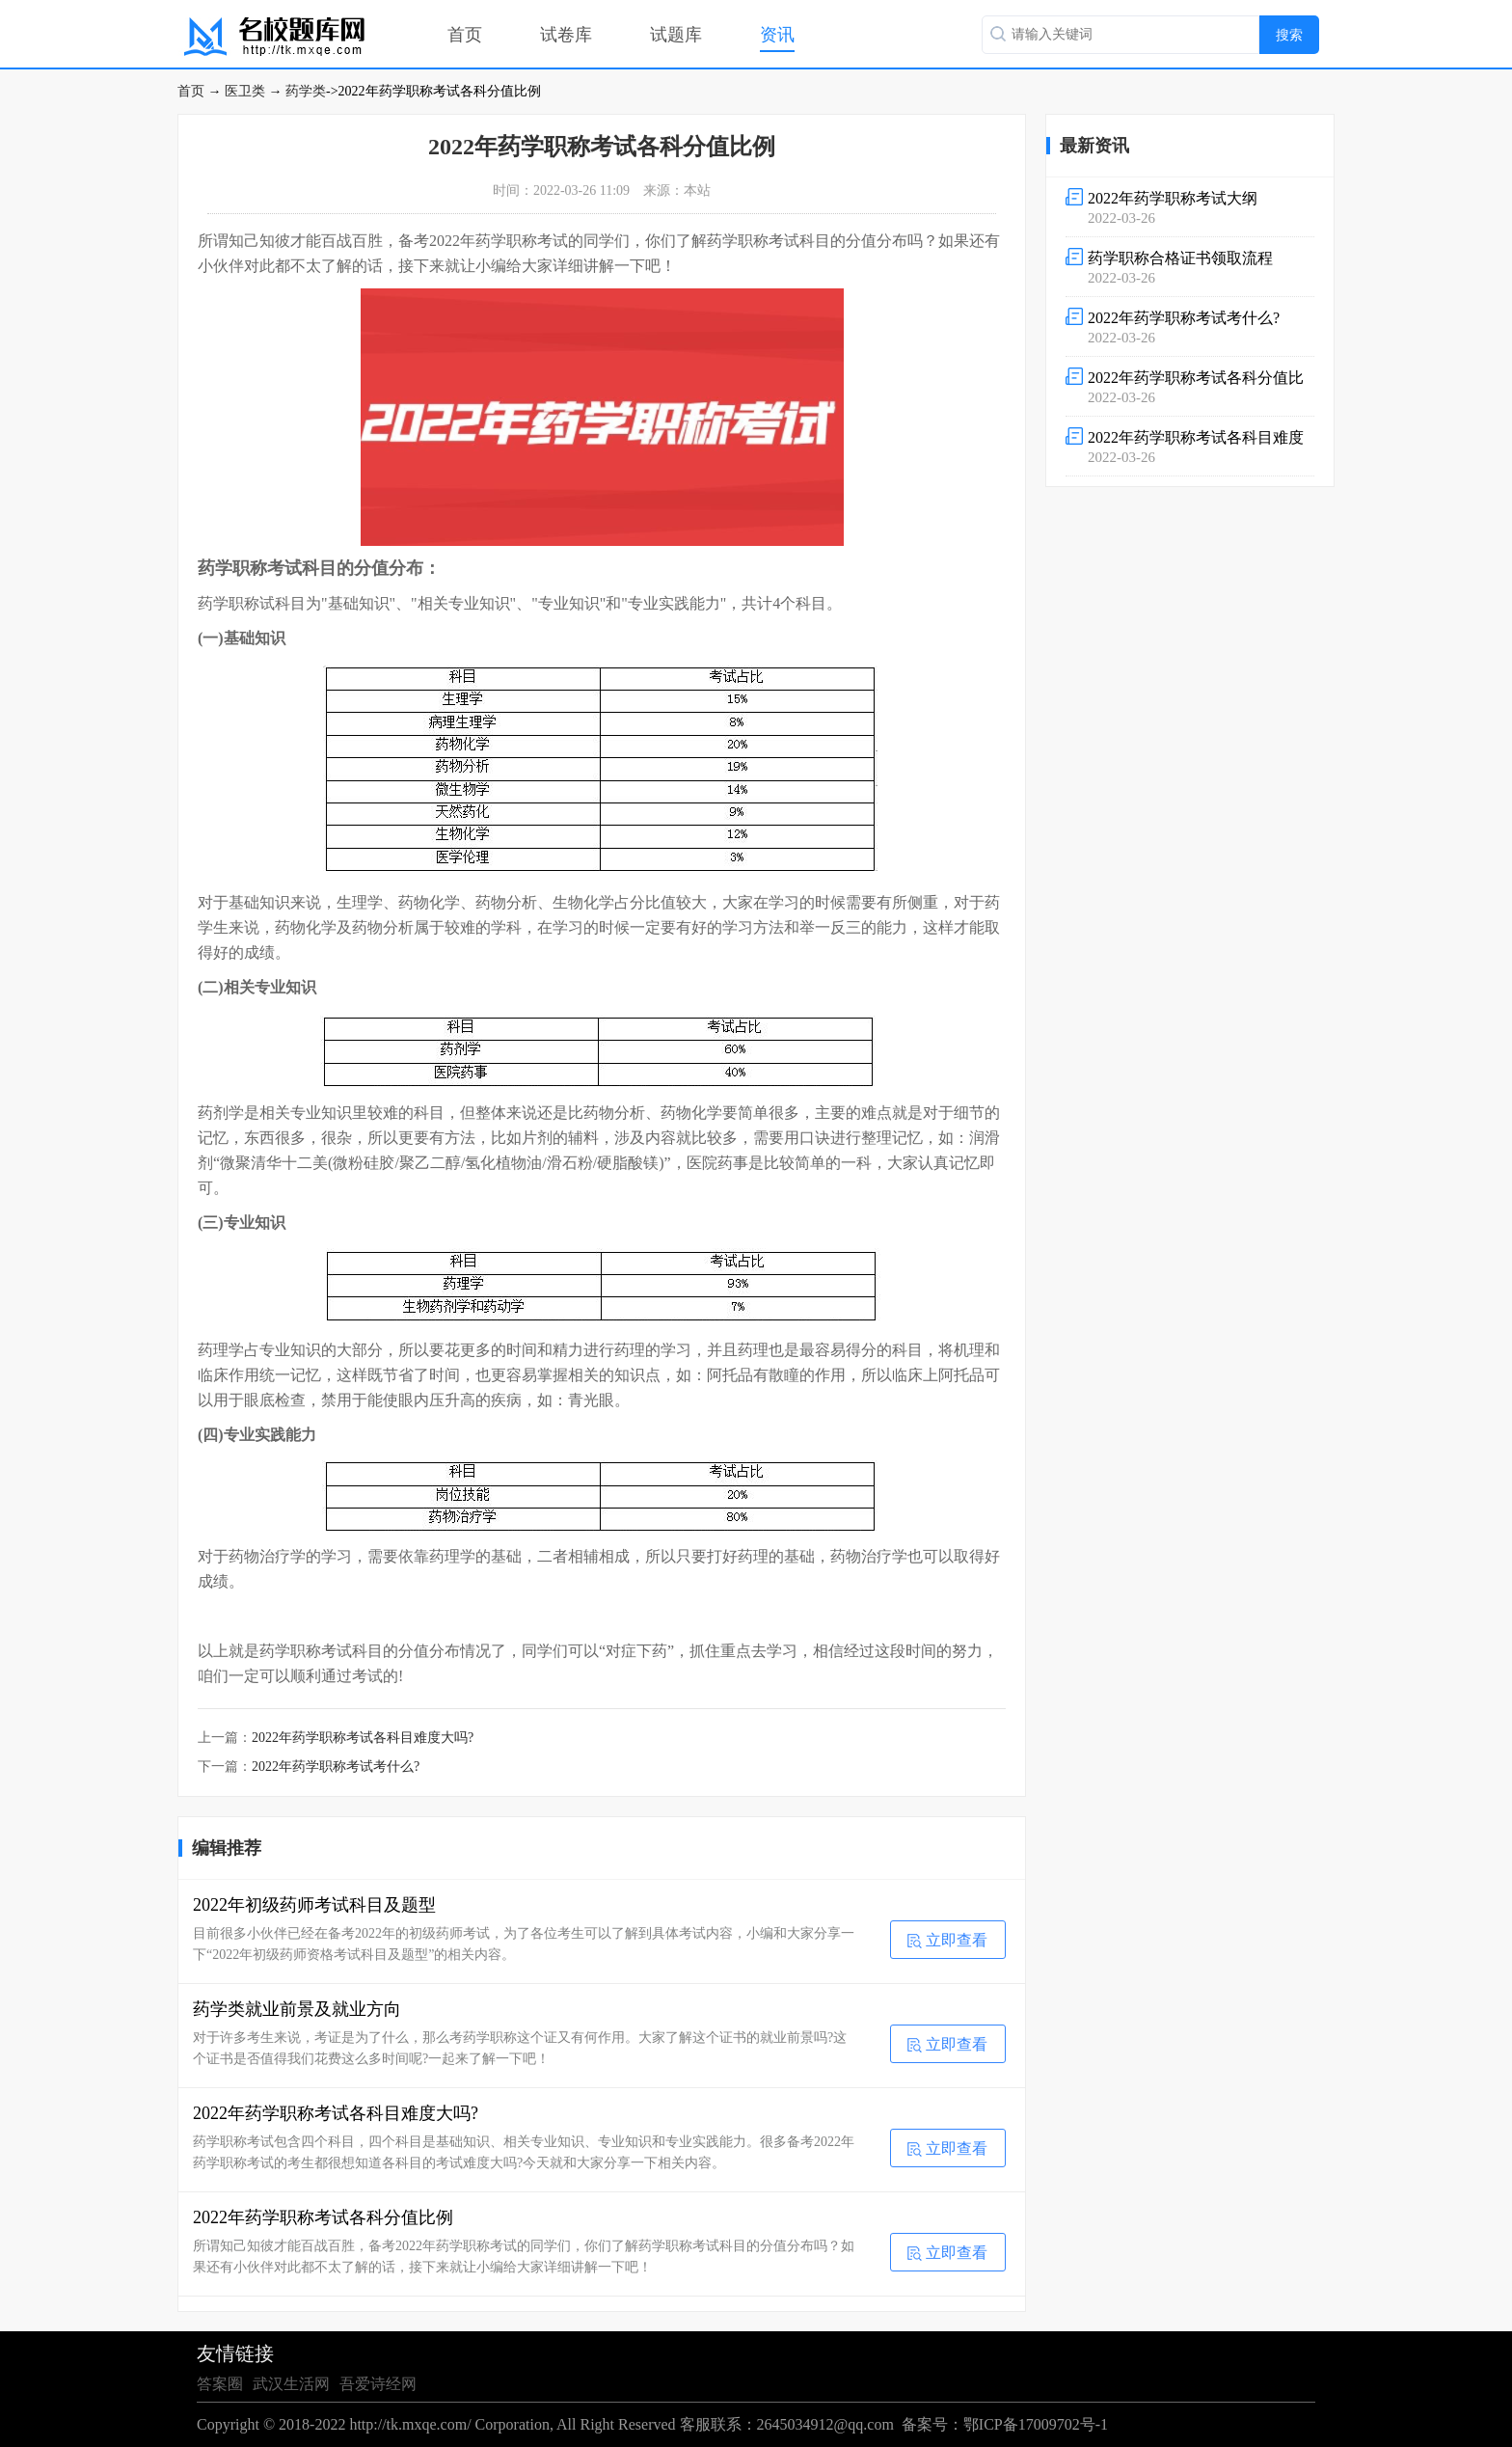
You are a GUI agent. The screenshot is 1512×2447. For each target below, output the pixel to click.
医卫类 (245, 91)
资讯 (777, 34)
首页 (464, 34)
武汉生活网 (291, 2384)
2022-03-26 (1190, 206)
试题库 (676, 34)
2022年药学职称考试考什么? (335, 1766)
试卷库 (566, 34)
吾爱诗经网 (378, 2384)
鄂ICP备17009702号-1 (1035, 2424)
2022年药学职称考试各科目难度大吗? (362, 1737)
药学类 (305, 91)
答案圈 (220, 2384)
